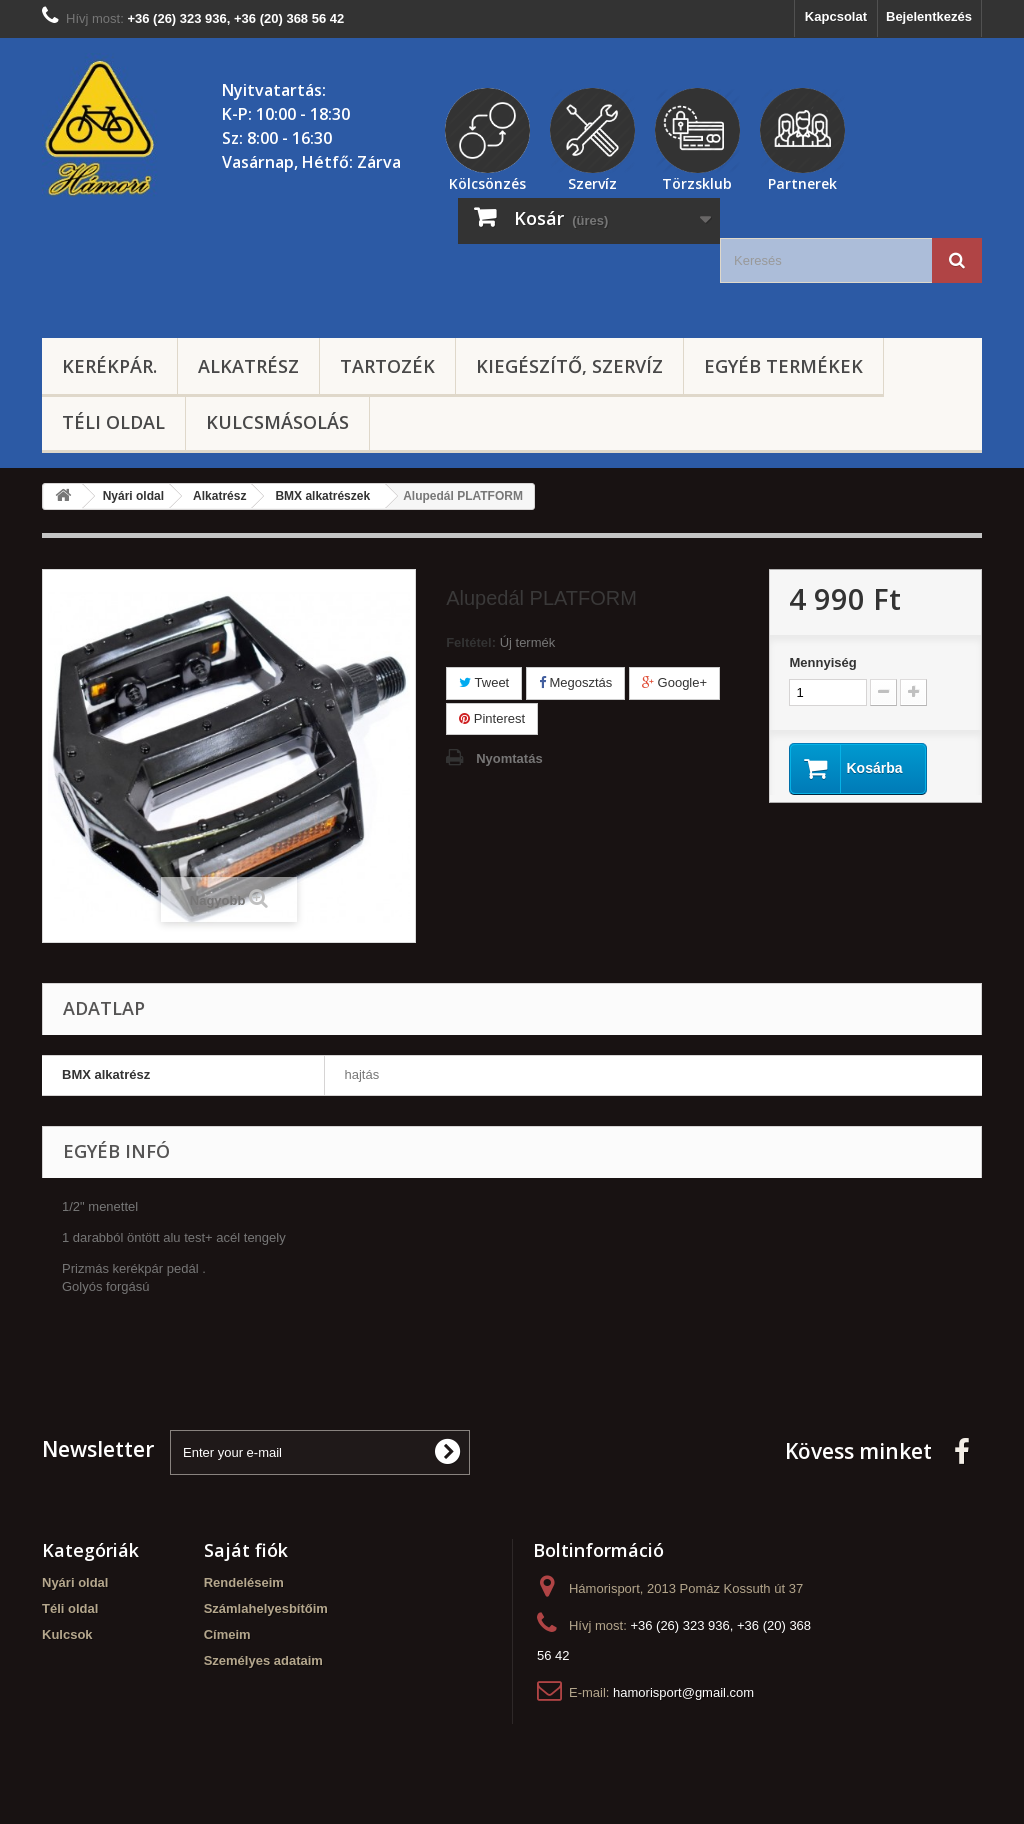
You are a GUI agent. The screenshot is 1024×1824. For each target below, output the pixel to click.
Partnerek (802, 181)
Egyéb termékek (783, 366)
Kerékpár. (109, 366)
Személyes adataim (263, 1660)
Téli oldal (113, 422)
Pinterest (492, 718)
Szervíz (592, 181)
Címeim (227, 1634)
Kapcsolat (836, 16)
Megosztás (575, 682)
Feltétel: (471, 642)
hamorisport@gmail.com (683, 1692)
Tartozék (387, 366)
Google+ (674, 682)
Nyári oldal (75, 1582)
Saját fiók (246, 1550)
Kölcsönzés (487, 181)
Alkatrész (248, 366)
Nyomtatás (509, 758)
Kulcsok (67, 1634)
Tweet (484, 682)
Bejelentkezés (929, 16)
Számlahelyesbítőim (266, 1608)
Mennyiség (822, 662)
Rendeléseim (244, 1582)
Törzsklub (697, 181)
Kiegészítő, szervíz (569, 366)
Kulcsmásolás (277, 422)
